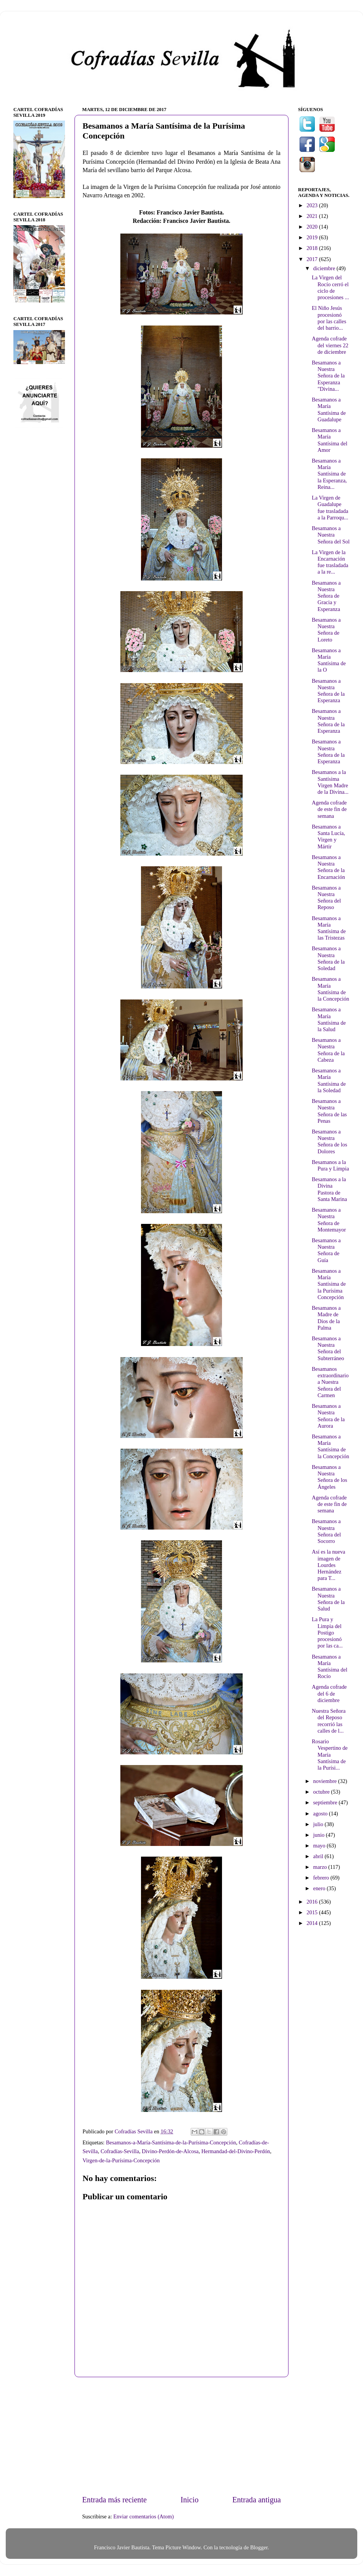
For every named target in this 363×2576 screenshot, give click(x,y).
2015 (312, 1912)
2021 (312, 216)
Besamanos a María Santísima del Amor (329, 440)
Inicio (189, 2499)
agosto (321, 1813)
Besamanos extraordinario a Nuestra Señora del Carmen (330, 1382)
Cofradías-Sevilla (119, 2151)
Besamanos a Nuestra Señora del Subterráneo (328, 1348)
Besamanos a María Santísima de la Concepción (330, 989)
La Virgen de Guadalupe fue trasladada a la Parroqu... (330, 508)
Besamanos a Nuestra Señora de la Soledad (328, 958)
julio (319, 1824)
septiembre (326, 1802)
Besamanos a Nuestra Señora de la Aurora (328, 1416)
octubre (322, 1792)
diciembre (325, 268)
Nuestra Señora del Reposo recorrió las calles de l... (328, 1721)
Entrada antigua (256, 2499)
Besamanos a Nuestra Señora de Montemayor (329, 1220)
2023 (312, 205)
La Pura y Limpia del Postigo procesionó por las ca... (327, 1632)
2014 (312, 1923)
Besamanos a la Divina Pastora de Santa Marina (329, 1189)
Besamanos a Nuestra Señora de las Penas (329, 1111)
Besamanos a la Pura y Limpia (330, 1165)
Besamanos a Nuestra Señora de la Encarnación (328, 867)
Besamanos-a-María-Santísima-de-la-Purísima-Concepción (171, 2142)
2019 (312, 237)
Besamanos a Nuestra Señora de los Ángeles (329, 1477)
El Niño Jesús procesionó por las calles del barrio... (329, 318)
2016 (312, 1902)
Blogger (259, 2547)
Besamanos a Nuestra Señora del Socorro (326, 1531)
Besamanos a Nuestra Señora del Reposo (326, 898)
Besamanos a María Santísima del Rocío (329, 1667)
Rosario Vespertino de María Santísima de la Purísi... (330, 1754)
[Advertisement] (181, 2435)
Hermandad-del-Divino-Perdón (235, 2151)
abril (319, 1856)
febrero (322, 1878)
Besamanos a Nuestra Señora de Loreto (326, 630)
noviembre (325, 1781)
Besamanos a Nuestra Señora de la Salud (328, 1599)
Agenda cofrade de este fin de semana (329, 809)
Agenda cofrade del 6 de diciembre (329, 1693)
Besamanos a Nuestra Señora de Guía (326, 1250)
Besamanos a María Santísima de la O (329, 660)
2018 (312, 248)
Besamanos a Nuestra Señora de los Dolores (329, 1141)
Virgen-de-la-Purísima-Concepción (121, 2160)
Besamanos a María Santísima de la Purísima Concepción (329, 1284)
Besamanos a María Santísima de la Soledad (329, 1080)
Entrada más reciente (114, 2499)
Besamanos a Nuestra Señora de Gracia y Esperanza (326, 596)
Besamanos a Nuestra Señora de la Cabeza (328, 1050)
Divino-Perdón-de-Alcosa (170, 2151)
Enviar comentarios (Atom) (143, 2516)
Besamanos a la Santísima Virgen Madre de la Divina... (330, 782)
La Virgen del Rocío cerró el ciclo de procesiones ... (330, 287)
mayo (320, 1846)
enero (320, 1888)
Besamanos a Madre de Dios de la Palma (326, 1318)
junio (319, 1835)
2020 (312, 227)
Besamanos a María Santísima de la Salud (329, 1019)
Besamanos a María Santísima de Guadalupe (329, 409)
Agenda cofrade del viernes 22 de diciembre (330, 345)
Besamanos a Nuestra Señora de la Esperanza (328, 691)
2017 (312, 259)
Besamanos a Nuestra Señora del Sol (331, 535)
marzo (321, 1867)
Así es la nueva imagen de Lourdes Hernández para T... (328, 1565)
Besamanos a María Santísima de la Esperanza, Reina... (329, 474)
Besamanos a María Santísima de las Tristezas (329, 928)
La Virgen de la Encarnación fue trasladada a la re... (330, 562)
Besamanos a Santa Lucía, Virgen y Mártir (328, 837)
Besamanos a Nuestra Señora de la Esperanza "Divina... (328, 375)
